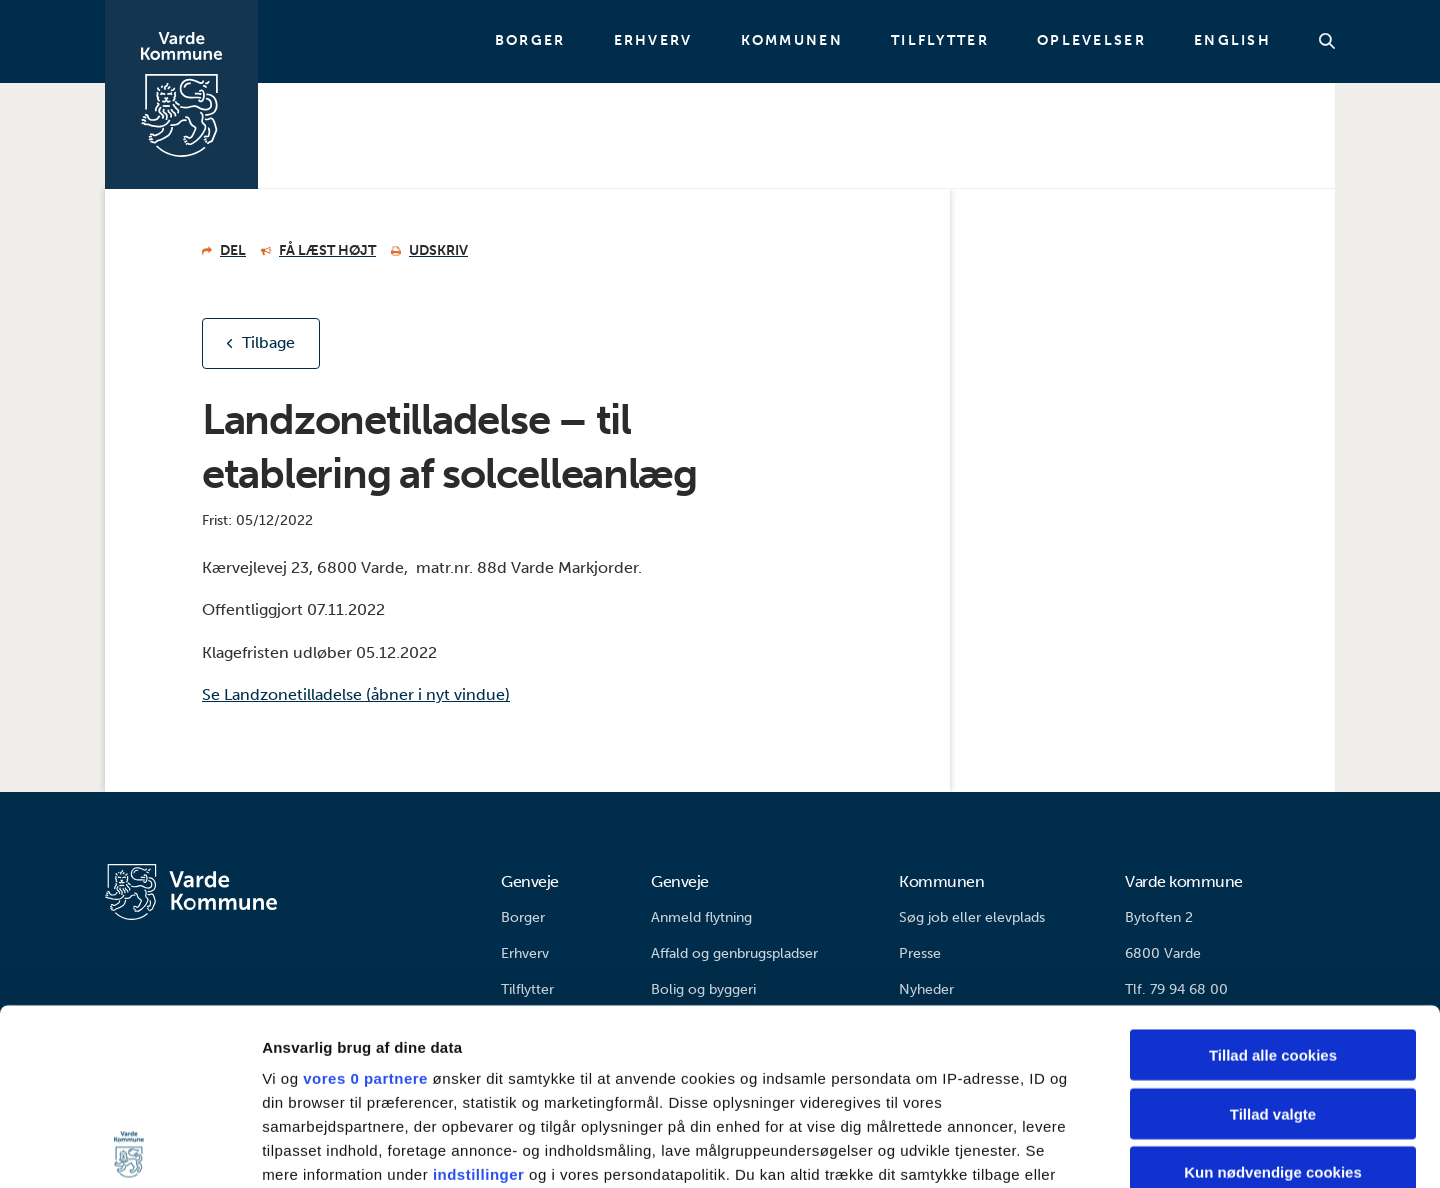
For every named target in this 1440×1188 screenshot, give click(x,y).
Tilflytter (940, 41)
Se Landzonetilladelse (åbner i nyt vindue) (356, 694)
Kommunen (792, 41)
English (1232, 41)
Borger (530, 41)
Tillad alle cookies (1273, 879)
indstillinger (479, 998)
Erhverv (653, 41)
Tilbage (268, 342)
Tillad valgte (1273, 937)
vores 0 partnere (365, 902)
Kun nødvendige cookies (1273, 996)
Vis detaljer (1039, 1148)
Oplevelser (1091, 41)
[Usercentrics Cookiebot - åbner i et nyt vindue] (129, 1149)
